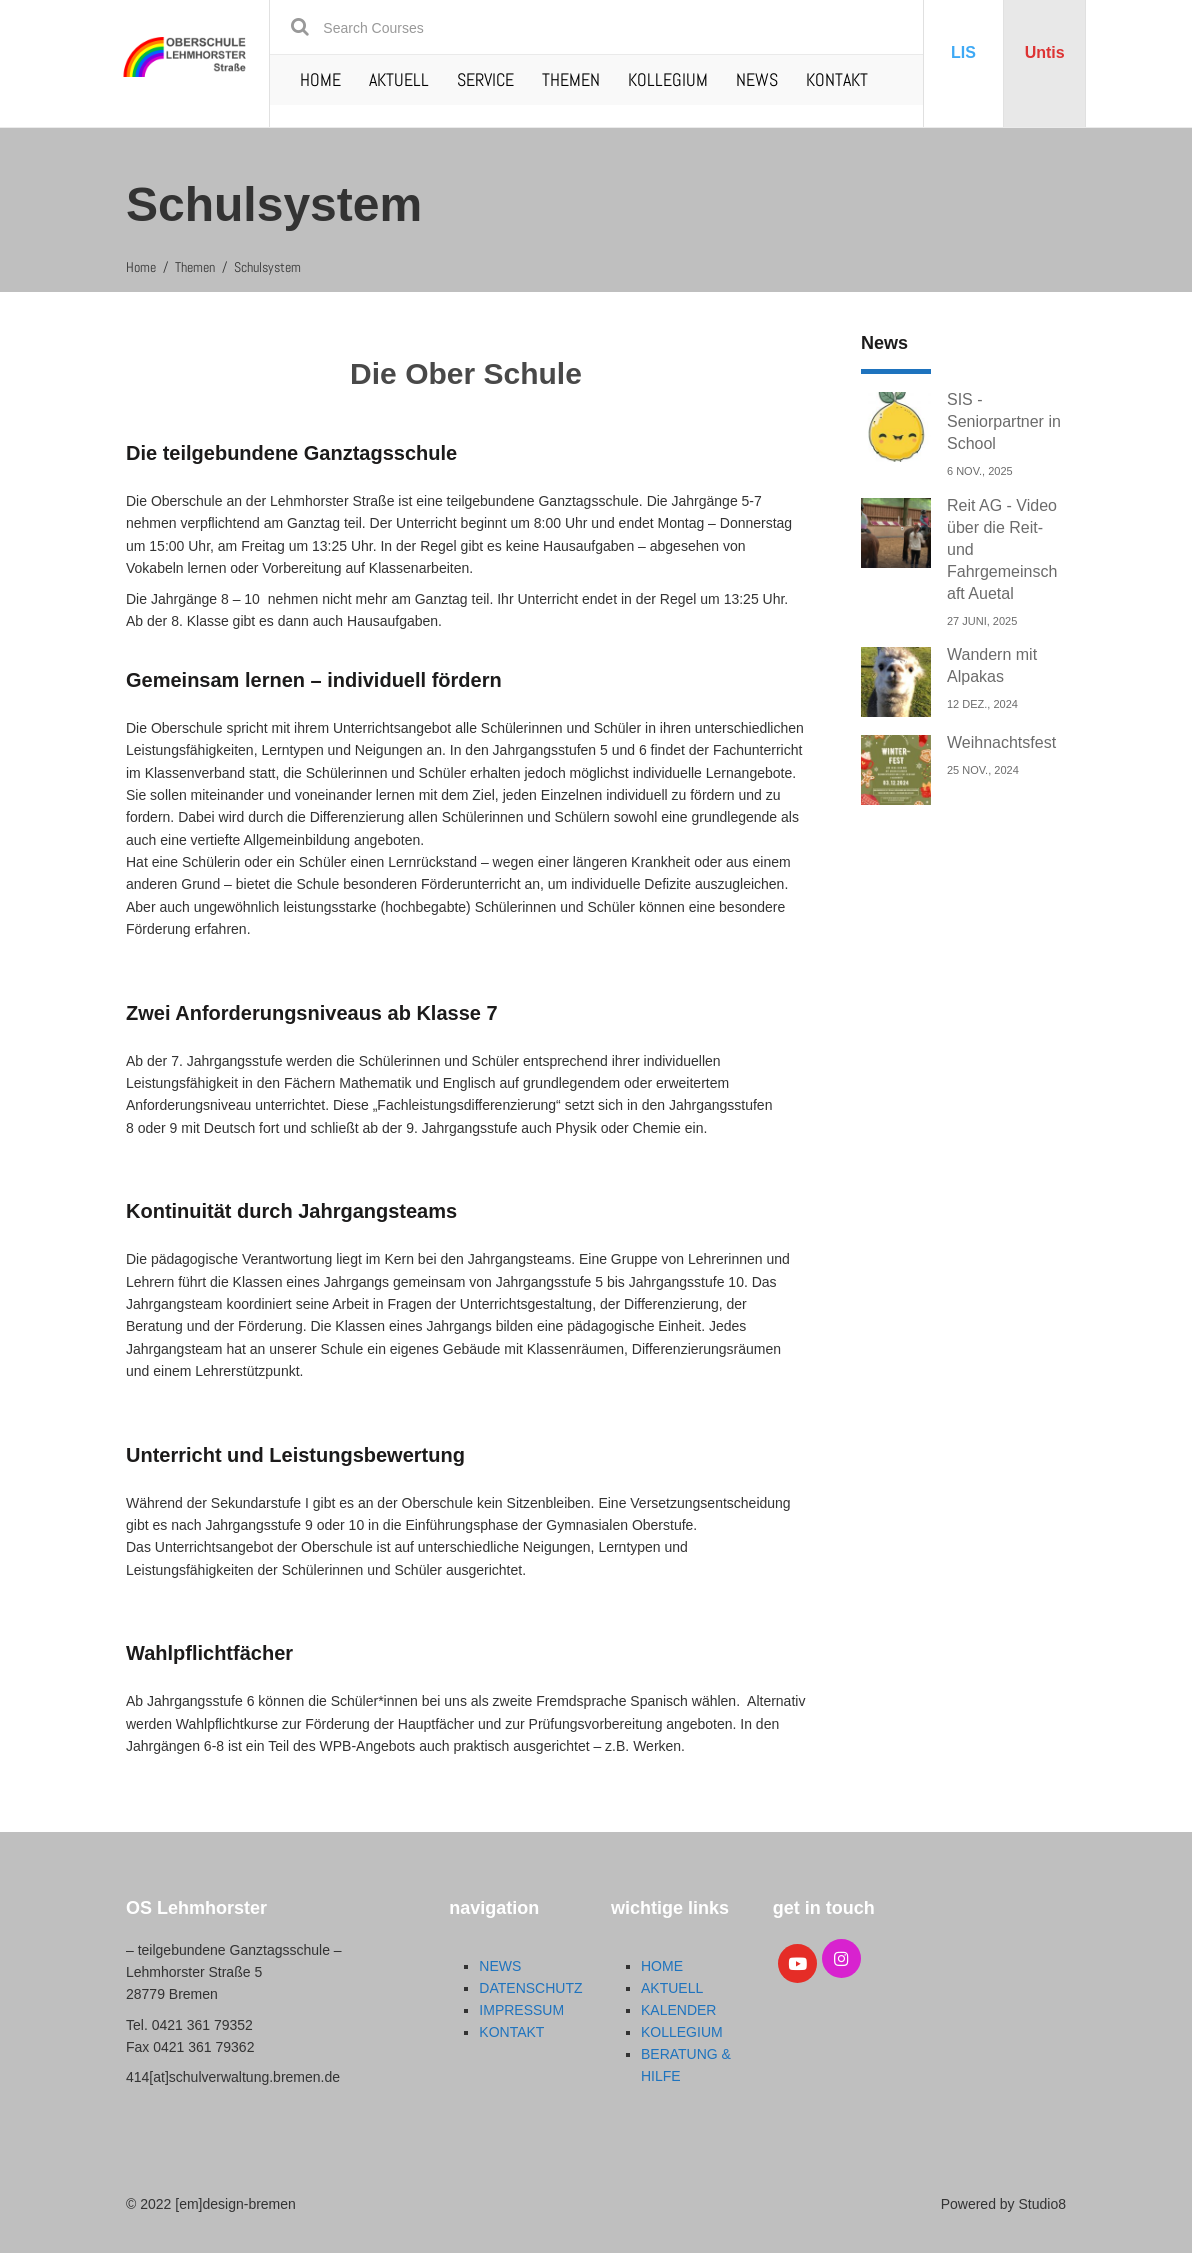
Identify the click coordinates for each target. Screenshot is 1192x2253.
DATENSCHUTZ (530, 1988)
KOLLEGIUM (668, 79)
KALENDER (678, 2010)
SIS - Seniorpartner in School (1004, 421)
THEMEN (571, 79)
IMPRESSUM (521, 2010)
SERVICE (485, 79)
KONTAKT (837, 79)
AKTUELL (399, 79)
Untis (1045, 52)
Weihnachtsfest (1001, 742)
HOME (320, 79)
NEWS (757, 79)
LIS (963, 52)
